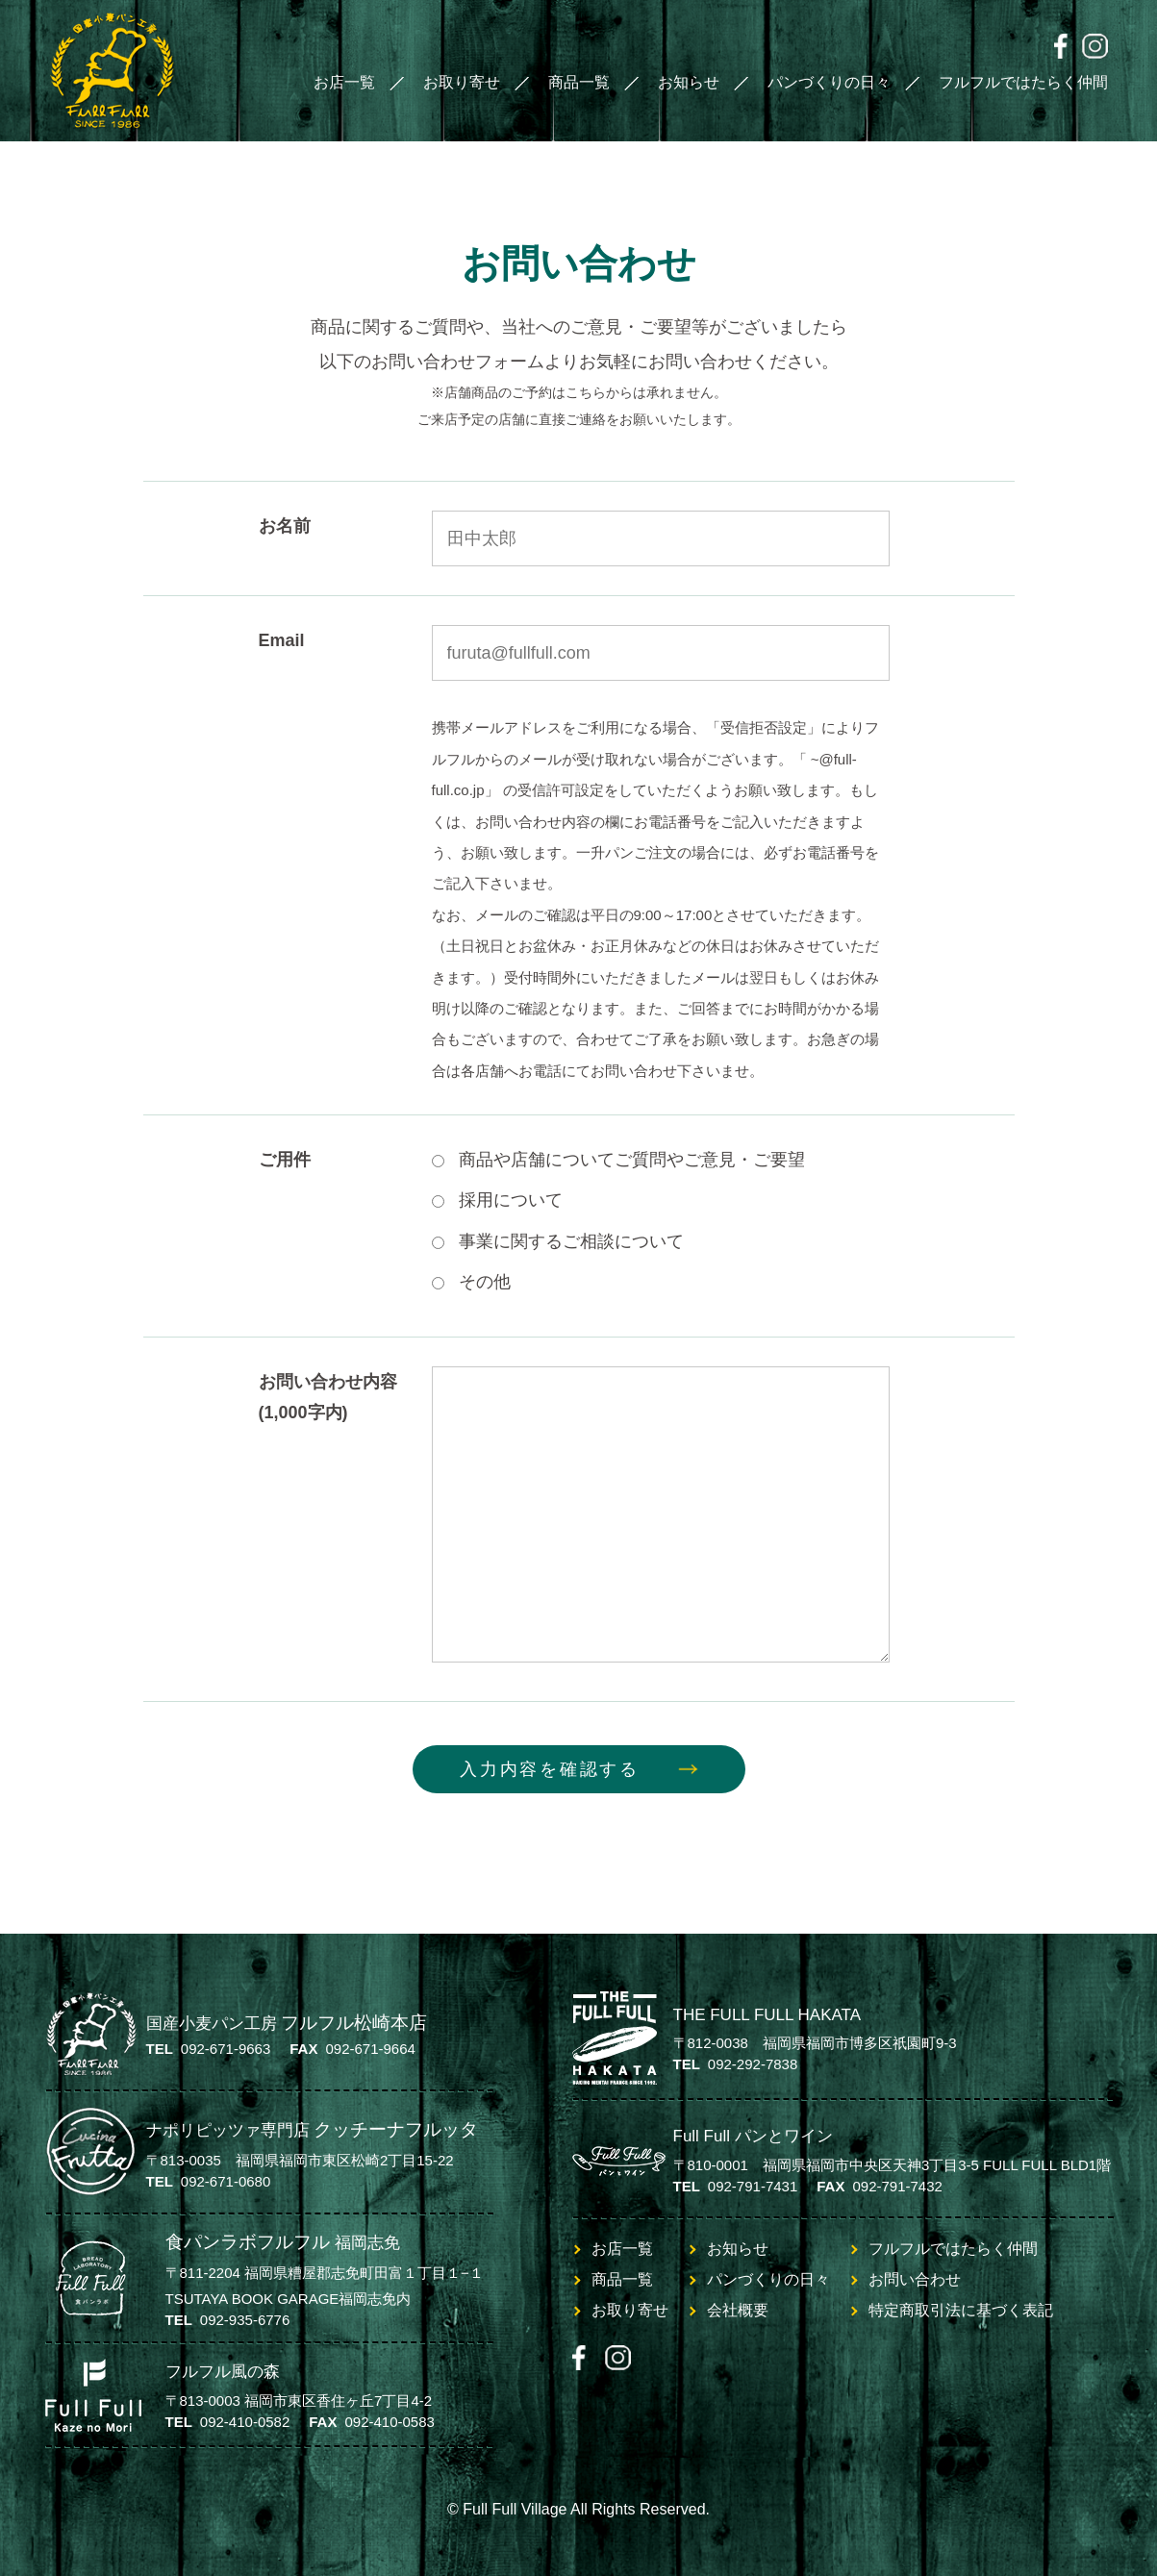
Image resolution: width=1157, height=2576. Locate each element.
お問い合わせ (914, 2279)
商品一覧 (579, 82)
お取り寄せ (461, 82)
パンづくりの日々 (829, 82)
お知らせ (688, 82)
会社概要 (737, 2310)
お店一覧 (344, 82)
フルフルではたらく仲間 (1023, 82)
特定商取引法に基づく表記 (960, 2310)
